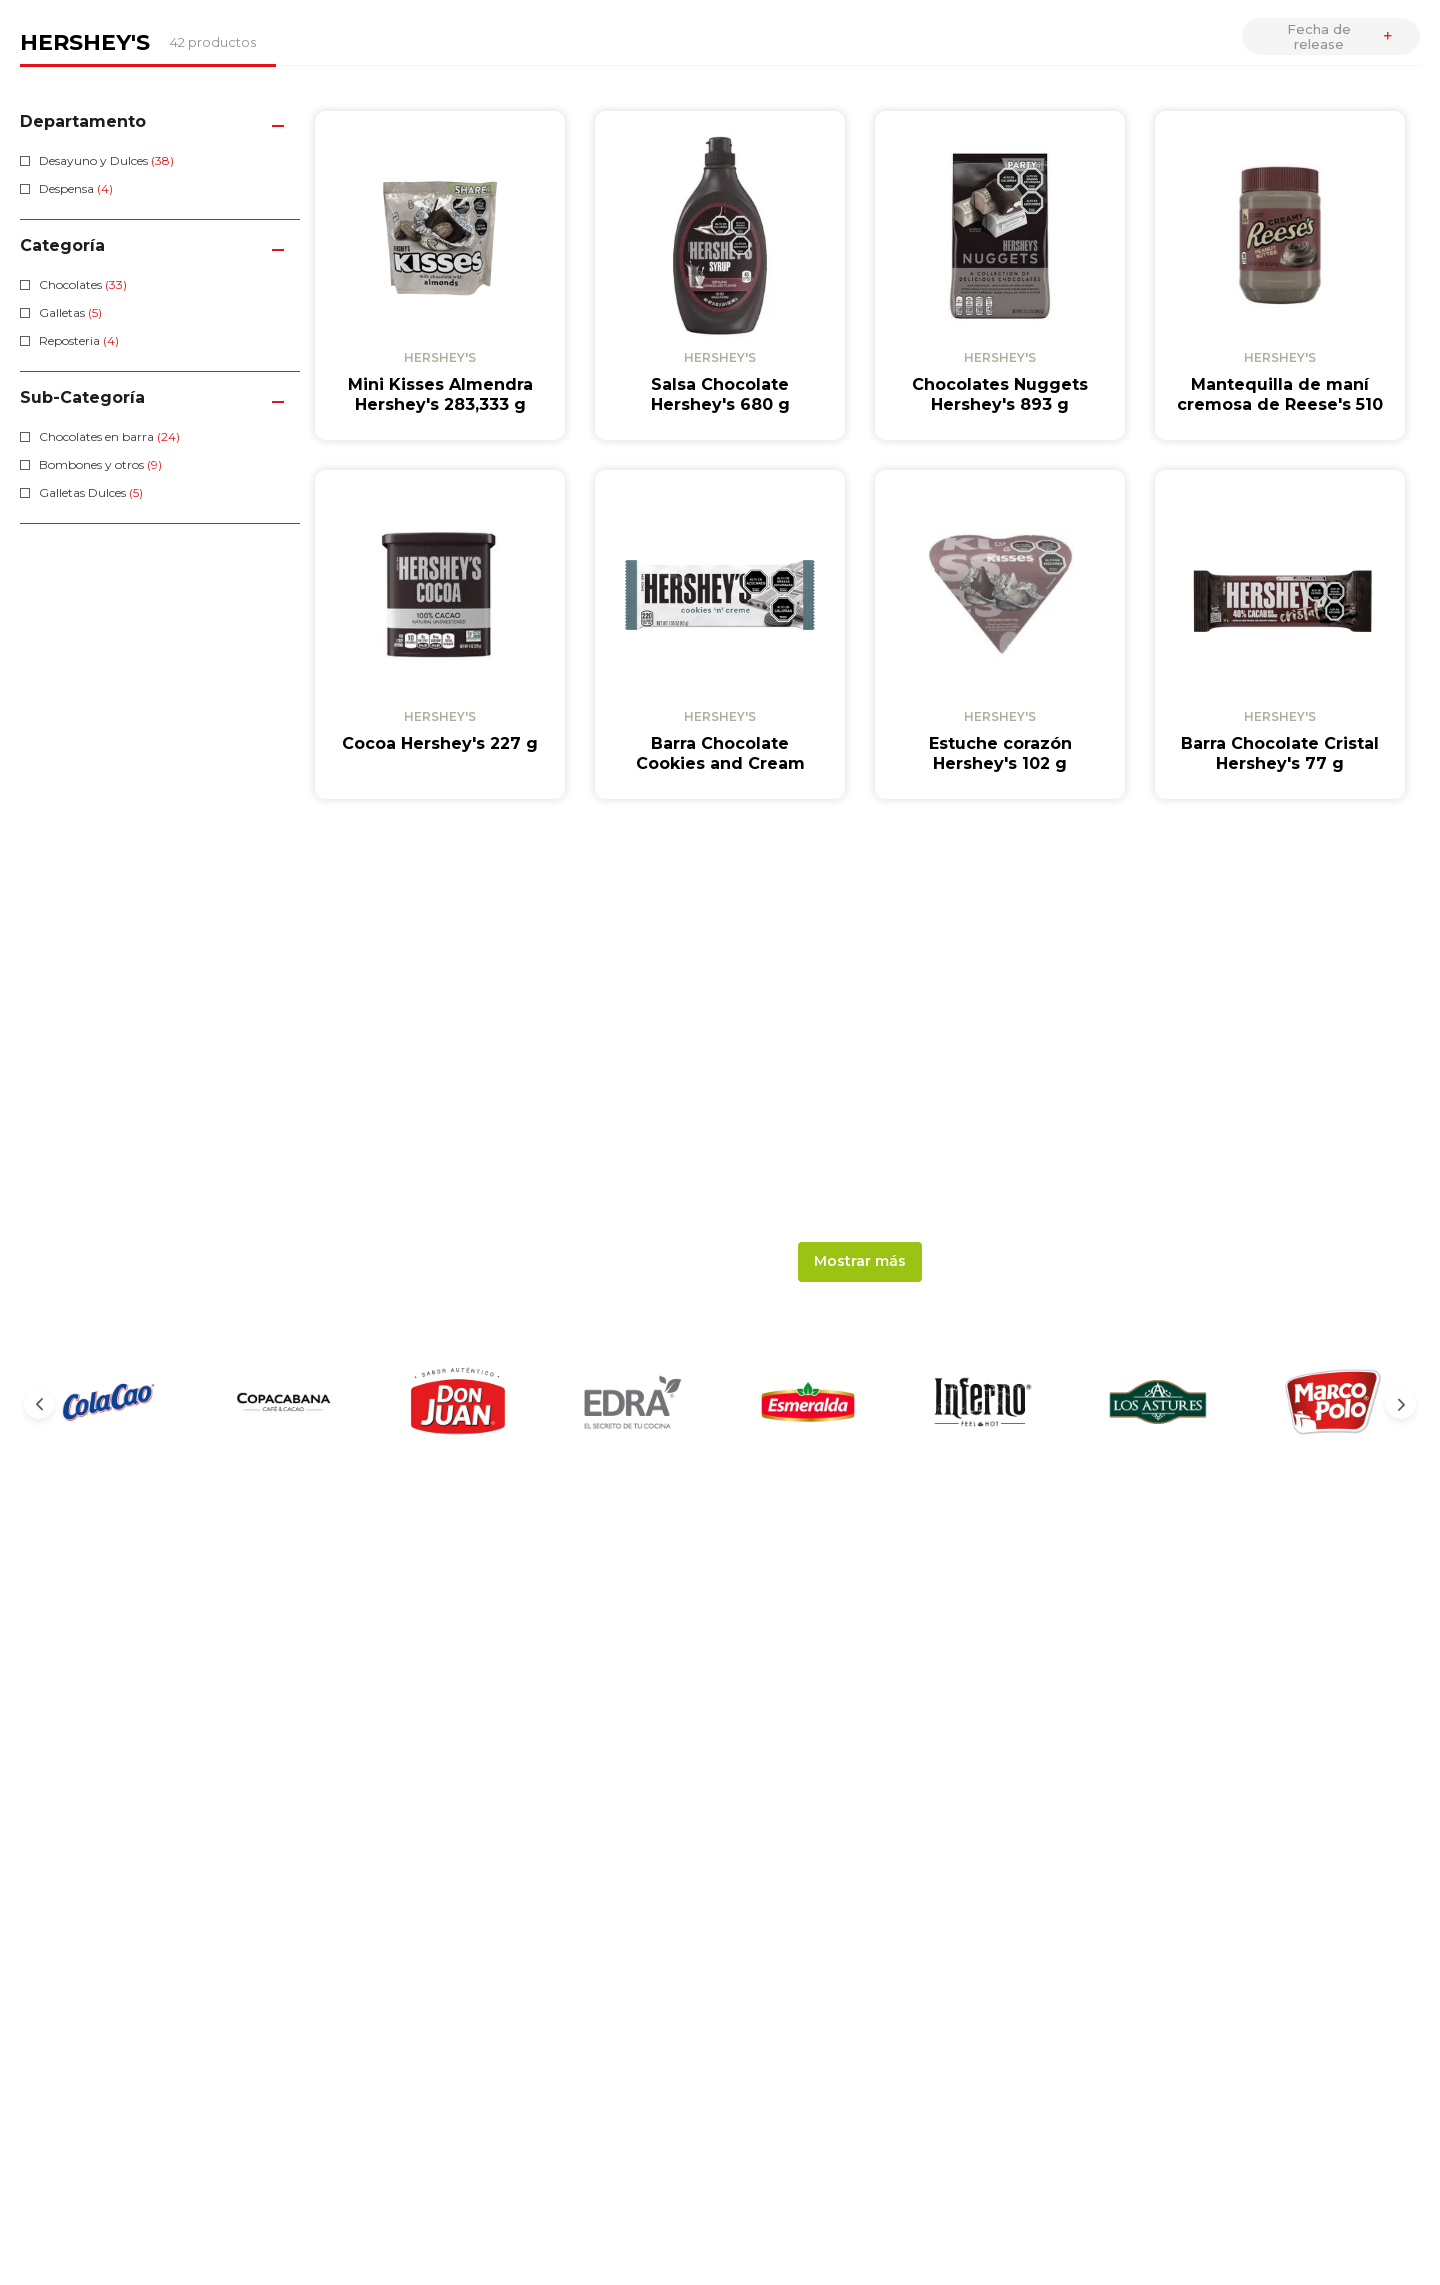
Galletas (70, 312)
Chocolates (83, 284)
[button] (160, 121)
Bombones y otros (100, 464)
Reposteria (79, 340)
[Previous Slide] (39, 1404)
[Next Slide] (1401, 1404)
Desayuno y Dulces (106, 160)
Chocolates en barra (109, 436)
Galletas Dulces (91, 492)
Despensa (76, 188)
